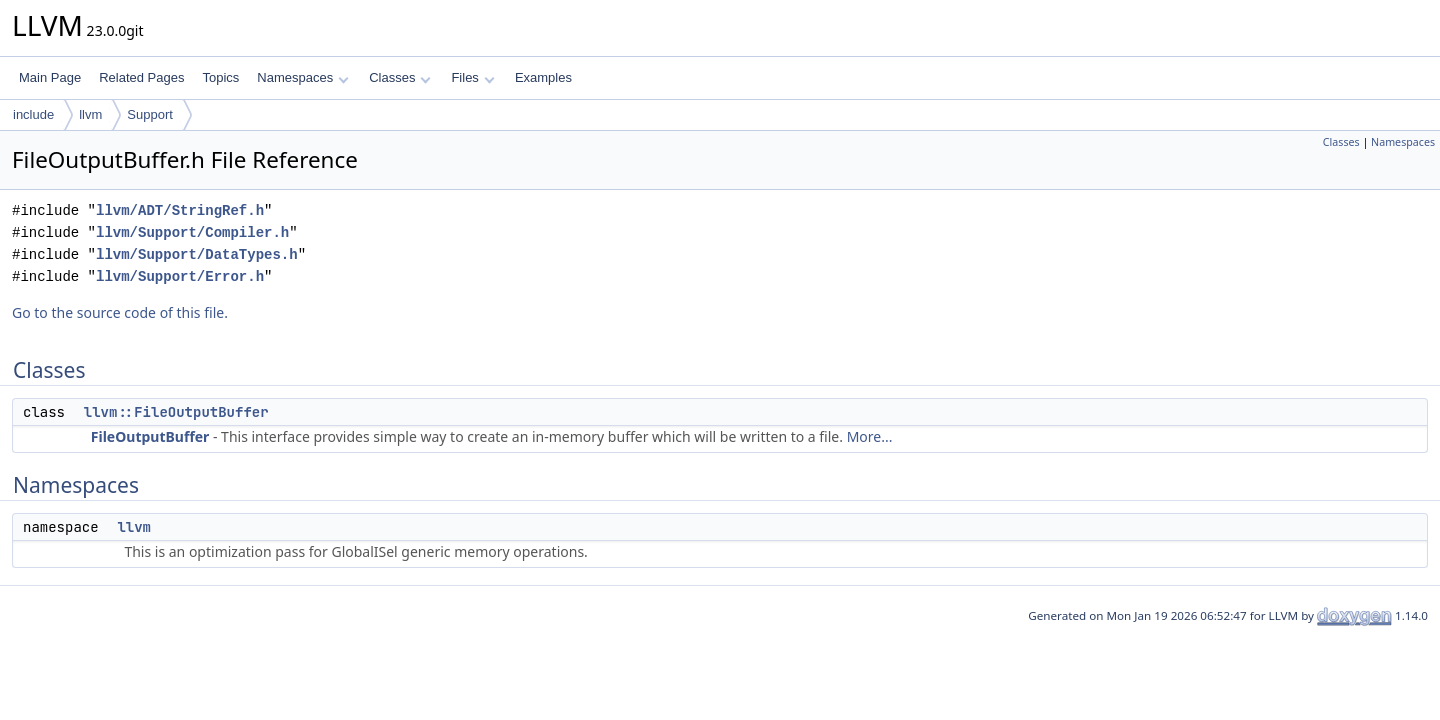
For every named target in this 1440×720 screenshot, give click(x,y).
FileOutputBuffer (150, 436)
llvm (90, 114)
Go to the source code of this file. (120, 312)
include (33, 114)
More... (870, 436)
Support (150, 114)
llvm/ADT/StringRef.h (180, 210)
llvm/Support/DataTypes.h (197, 254)
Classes (400, 77)
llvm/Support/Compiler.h (192, 232)
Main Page (50, 77)
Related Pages (141, 77)
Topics (220, 77)
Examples (543, 77)
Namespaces (302, 77)
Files (472, 77)
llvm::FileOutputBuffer (176, 412)
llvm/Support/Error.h (180, 276)
